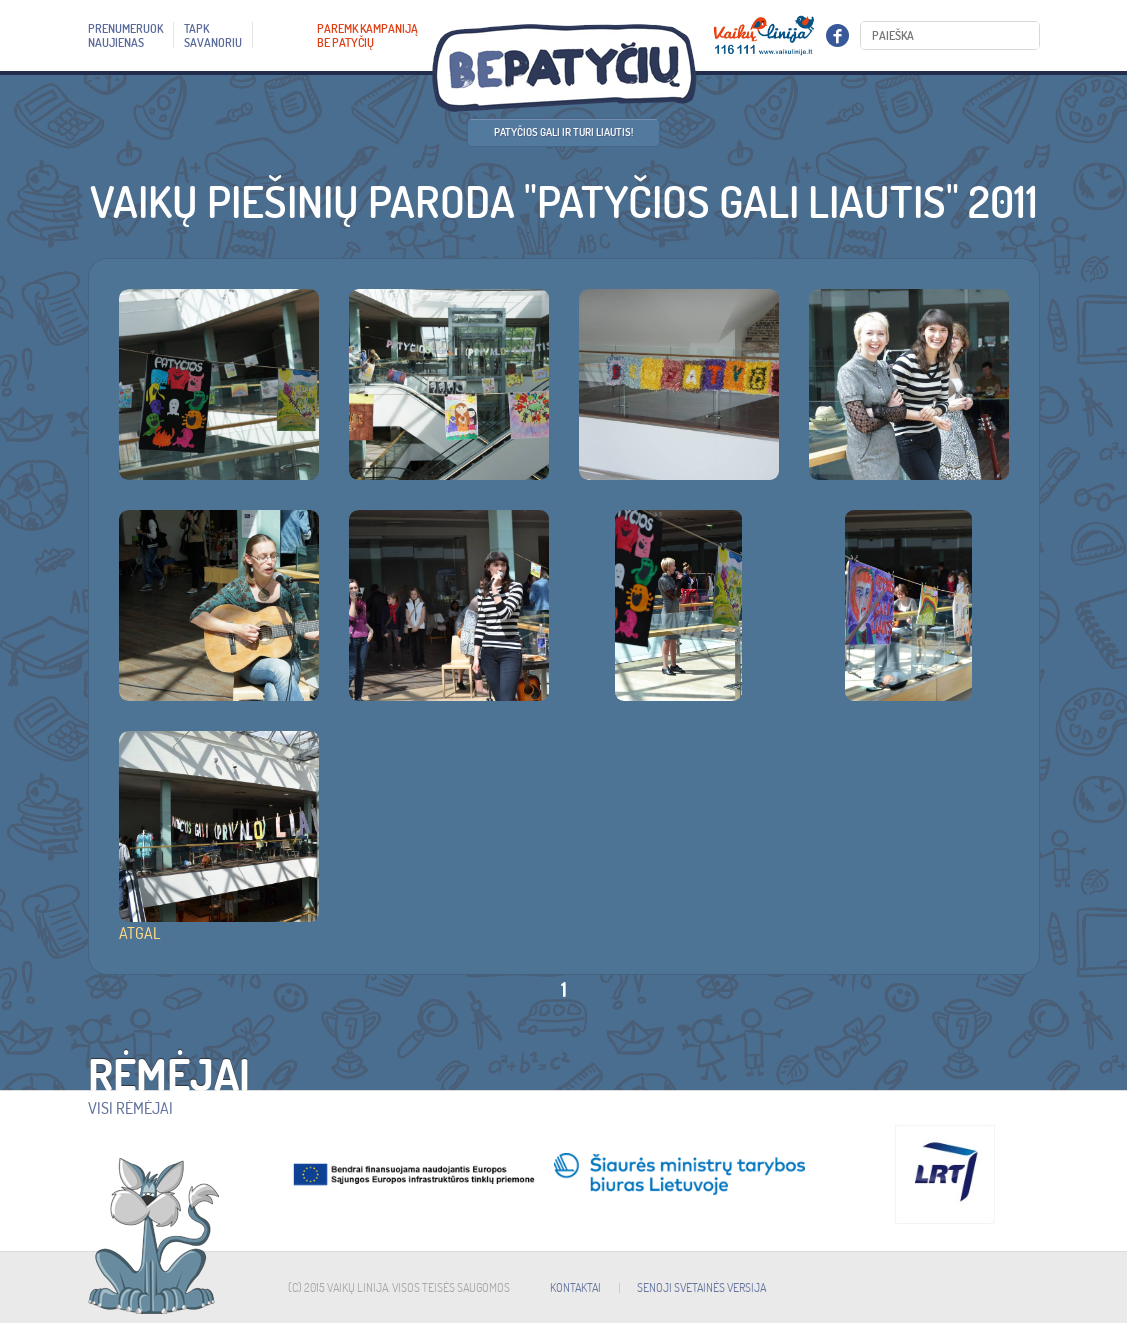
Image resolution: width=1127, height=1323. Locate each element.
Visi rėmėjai (130, 1108)
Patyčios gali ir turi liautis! (563, 132)
